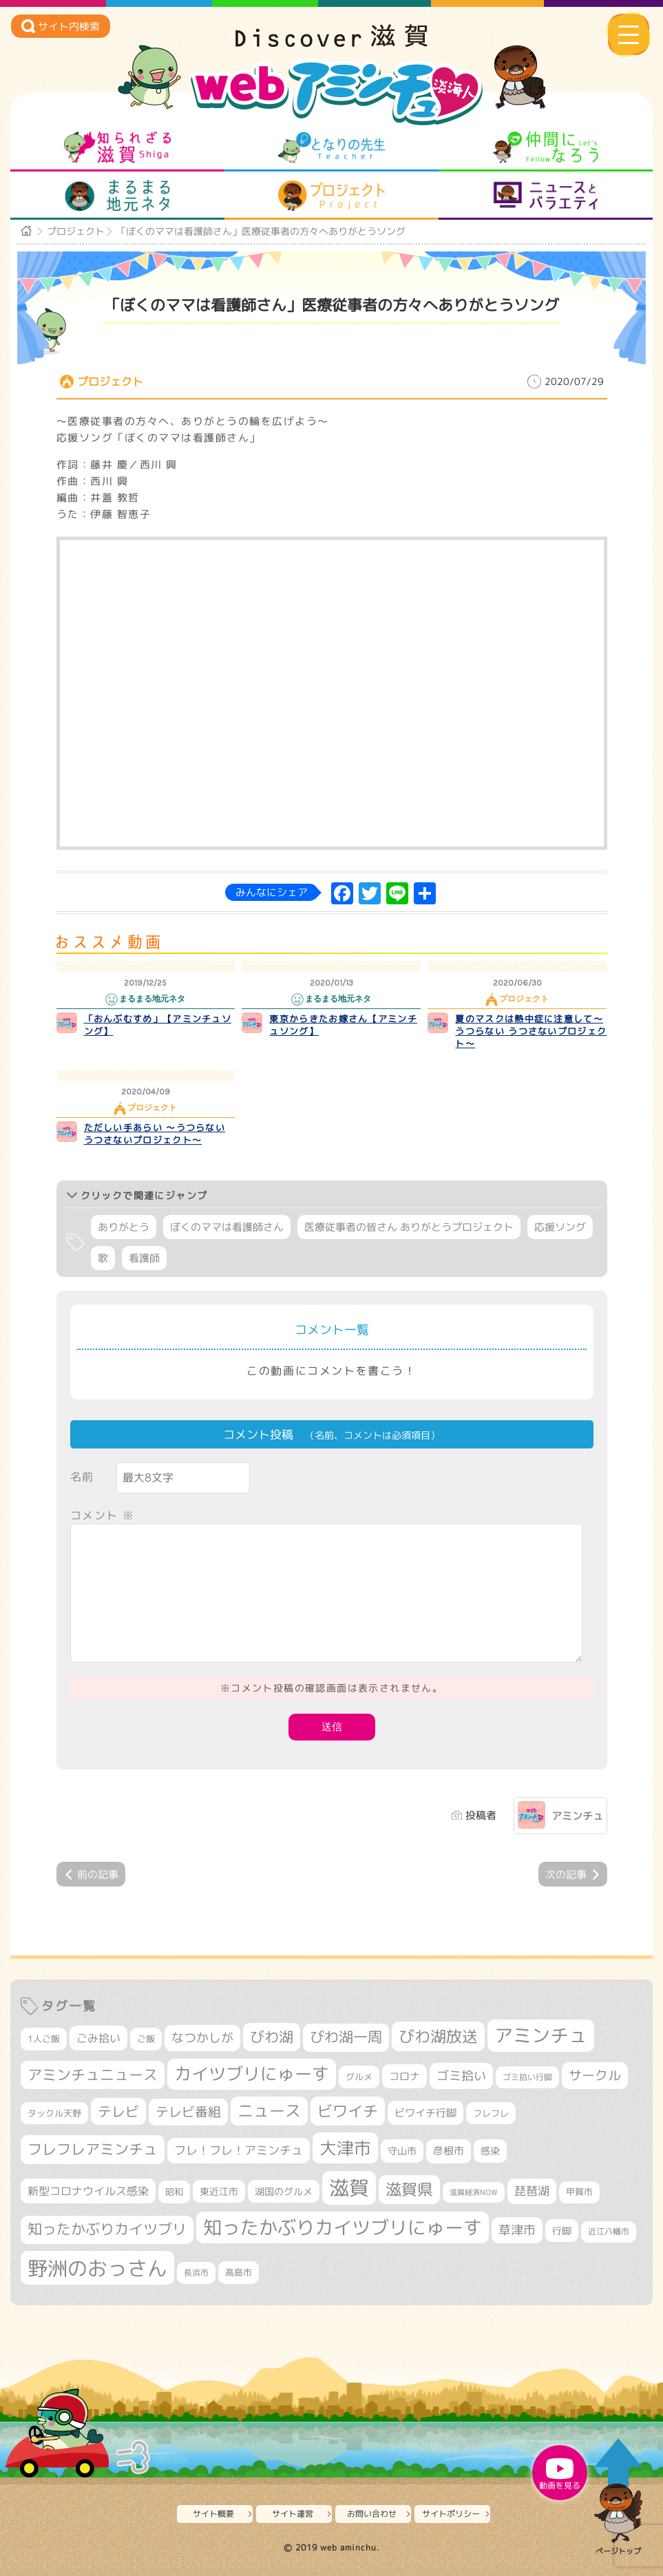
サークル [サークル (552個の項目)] (595, 2075)
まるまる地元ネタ (117, 195)
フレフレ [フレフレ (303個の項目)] (491, 2113)
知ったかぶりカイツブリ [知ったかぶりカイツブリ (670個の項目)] (107, 2229)
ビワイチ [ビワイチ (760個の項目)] (347, 2110)
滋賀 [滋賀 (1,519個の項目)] (349, 2187)
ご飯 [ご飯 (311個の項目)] (146, 2039)
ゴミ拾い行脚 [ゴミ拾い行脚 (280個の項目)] (527, 2077)
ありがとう (123, 1227)
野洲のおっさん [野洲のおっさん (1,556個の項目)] (97, 2268)
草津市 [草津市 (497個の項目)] (517, 2230)
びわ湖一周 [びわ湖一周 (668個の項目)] (346, 2037)
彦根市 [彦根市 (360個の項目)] (448, 2150)
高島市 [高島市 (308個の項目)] (238, 2272)
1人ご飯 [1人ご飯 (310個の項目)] (44, 2039)
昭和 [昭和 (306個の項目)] (174, 2191)
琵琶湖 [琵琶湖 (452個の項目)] (531, 2191)
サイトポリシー (451, 2514)
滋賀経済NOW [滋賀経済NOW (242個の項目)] (474, 2192)
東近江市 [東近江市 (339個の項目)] (219, 2191)
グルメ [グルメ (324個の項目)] (359, 2076)
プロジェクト (331, 195)
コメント (102, 1515)
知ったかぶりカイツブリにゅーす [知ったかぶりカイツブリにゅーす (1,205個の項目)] (342, 2227)
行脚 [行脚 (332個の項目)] (561, 2230)
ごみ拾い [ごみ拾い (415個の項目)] (98, 2038)
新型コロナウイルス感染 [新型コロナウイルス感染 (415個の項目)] (88, 2191)
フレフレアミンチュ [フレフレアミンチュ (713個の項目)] (93, 2149)
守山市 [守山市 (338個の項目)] (402, 2150)
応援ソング (560, 1227)
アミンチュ (577, 1816)
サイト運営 (292, 2514)
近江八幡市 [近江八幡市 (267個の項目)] (608, 2231)
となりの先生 (331, 147)
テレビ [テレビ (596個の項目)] (118, 2111)
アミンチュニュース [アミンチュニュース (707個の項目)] (93, 2074)
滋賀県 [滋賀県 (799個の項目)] (409, 2189)
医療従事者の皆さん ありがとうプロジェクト (409, 1227)
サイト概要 (213, 2514)
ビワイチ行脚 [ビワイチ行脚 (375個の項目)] (425, 2113)
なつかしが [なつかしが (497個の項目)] (202, 2037)
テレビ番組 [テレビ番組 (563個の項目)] (188, 2112)
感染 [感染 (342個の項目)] (490, 2151)
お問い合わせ (372, 2514)
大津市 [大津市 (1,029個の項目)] (345, 2148)
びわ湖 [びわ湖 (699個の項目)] (271, 2036)
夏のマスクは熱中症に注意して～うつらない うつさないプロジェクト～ (531, 1031)
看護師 (144, 1258)
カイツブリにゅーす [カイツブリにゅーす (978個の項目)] (251, 2073)
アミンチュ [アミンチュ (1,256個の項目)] (540, 2035)
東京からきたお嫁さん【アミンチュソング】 (343, 1024)
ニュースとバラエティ (545, 195)
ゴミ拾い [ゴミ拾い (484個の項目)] (461, 2075)
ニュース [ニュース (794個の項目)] (269, 2110)
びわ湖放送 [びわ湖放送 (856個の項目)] (438, 2036)
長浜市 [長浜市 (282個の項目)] (196, 2272)
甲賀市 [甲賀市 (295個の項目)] (579, 2192)
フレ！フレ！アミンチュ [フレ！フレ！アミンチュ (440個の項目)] (238, 2150)
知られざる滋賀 (117, 147)
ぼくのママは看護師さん (227, 1227)
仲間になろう (545, 147)
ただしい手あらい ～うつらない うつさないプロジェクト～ (155, 1133)
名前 (82, 1476)
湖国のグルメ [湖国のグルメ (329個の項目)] (284, 2191)
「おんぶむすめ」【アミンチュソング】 (158, 1024)
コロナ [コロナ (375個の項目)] (404, 2076)
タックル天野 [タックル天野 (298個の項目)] (54, 2113)
